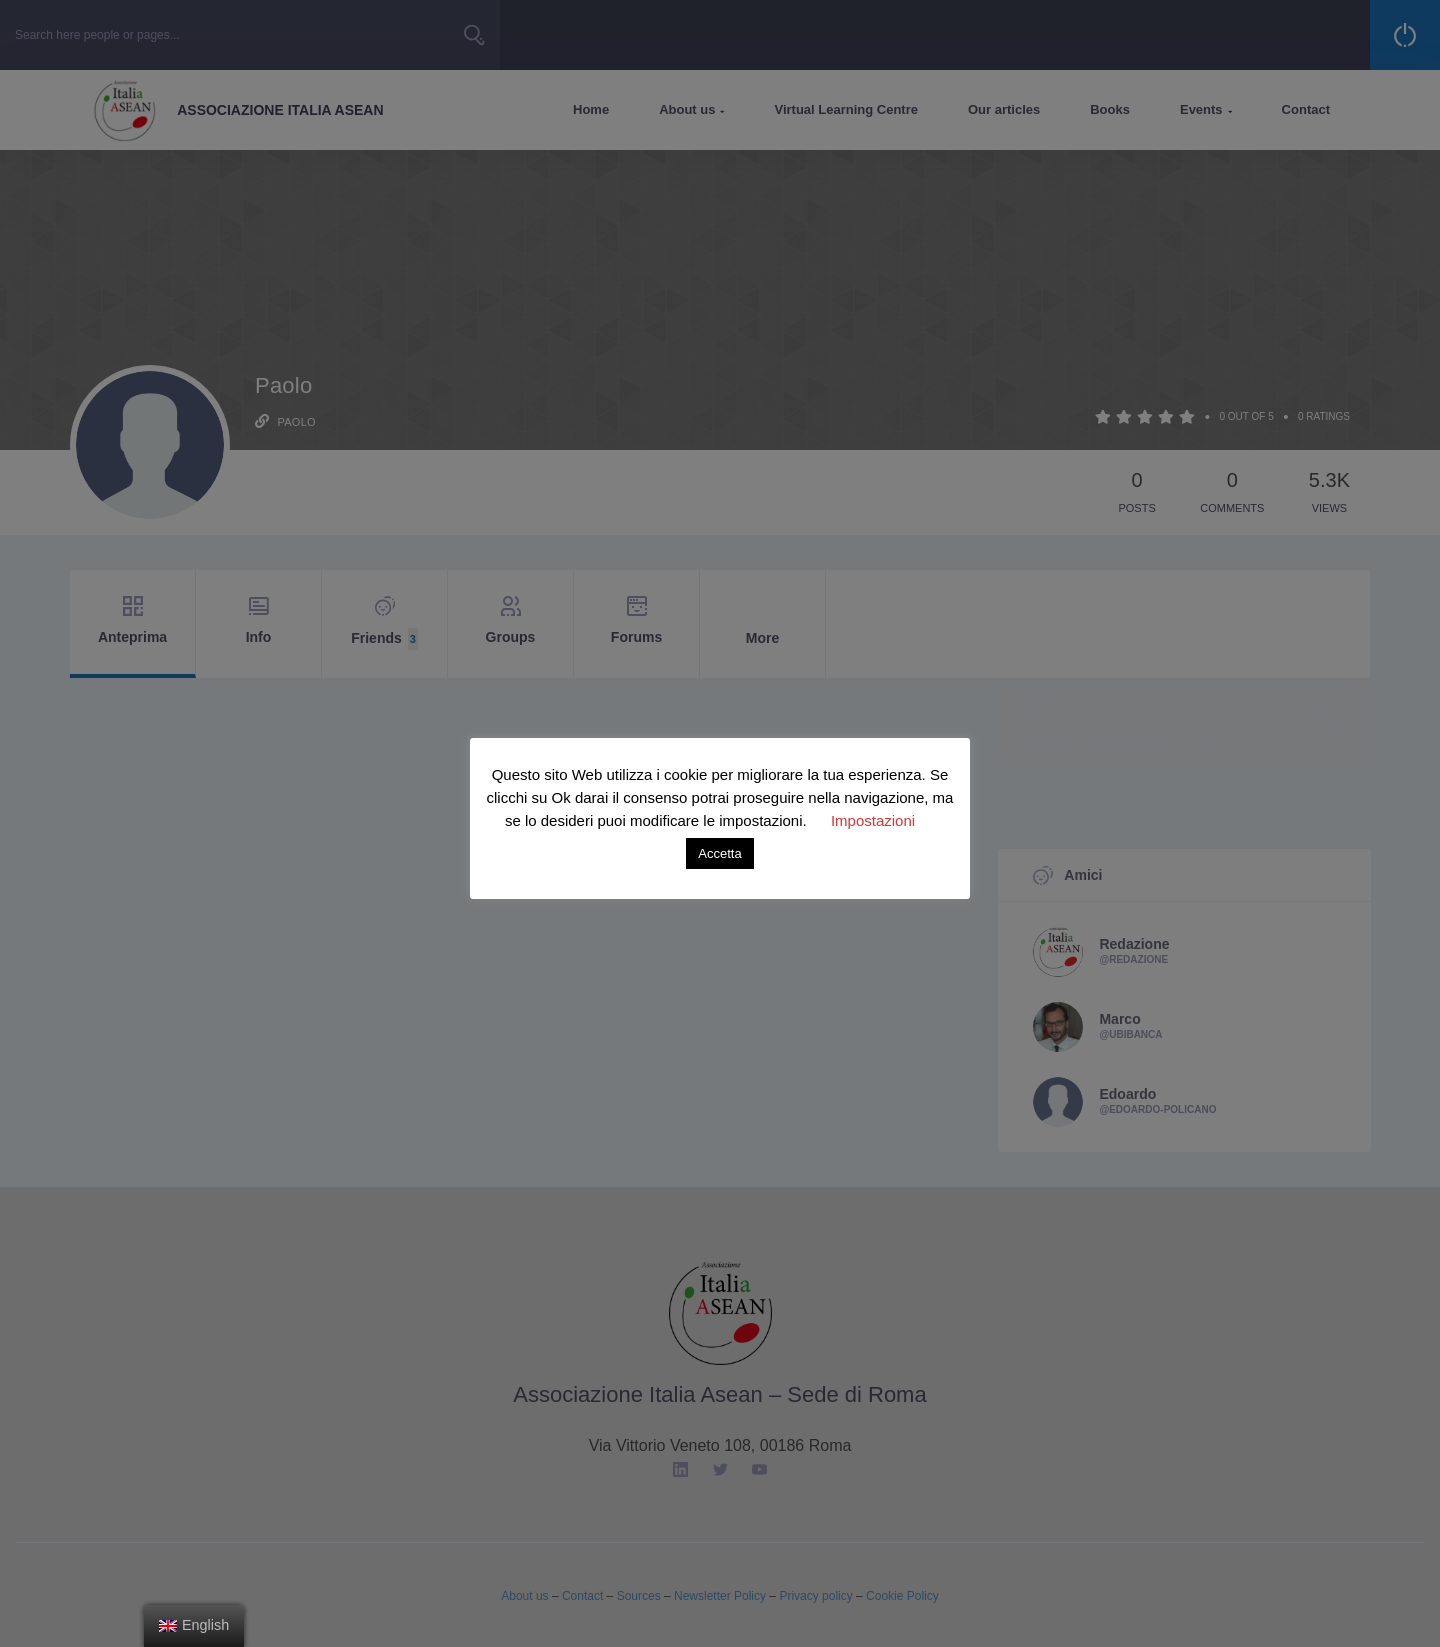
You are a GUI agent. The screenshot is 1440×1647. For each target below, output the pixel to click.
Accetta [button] (719, 853)
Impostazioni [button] (873, 820)
